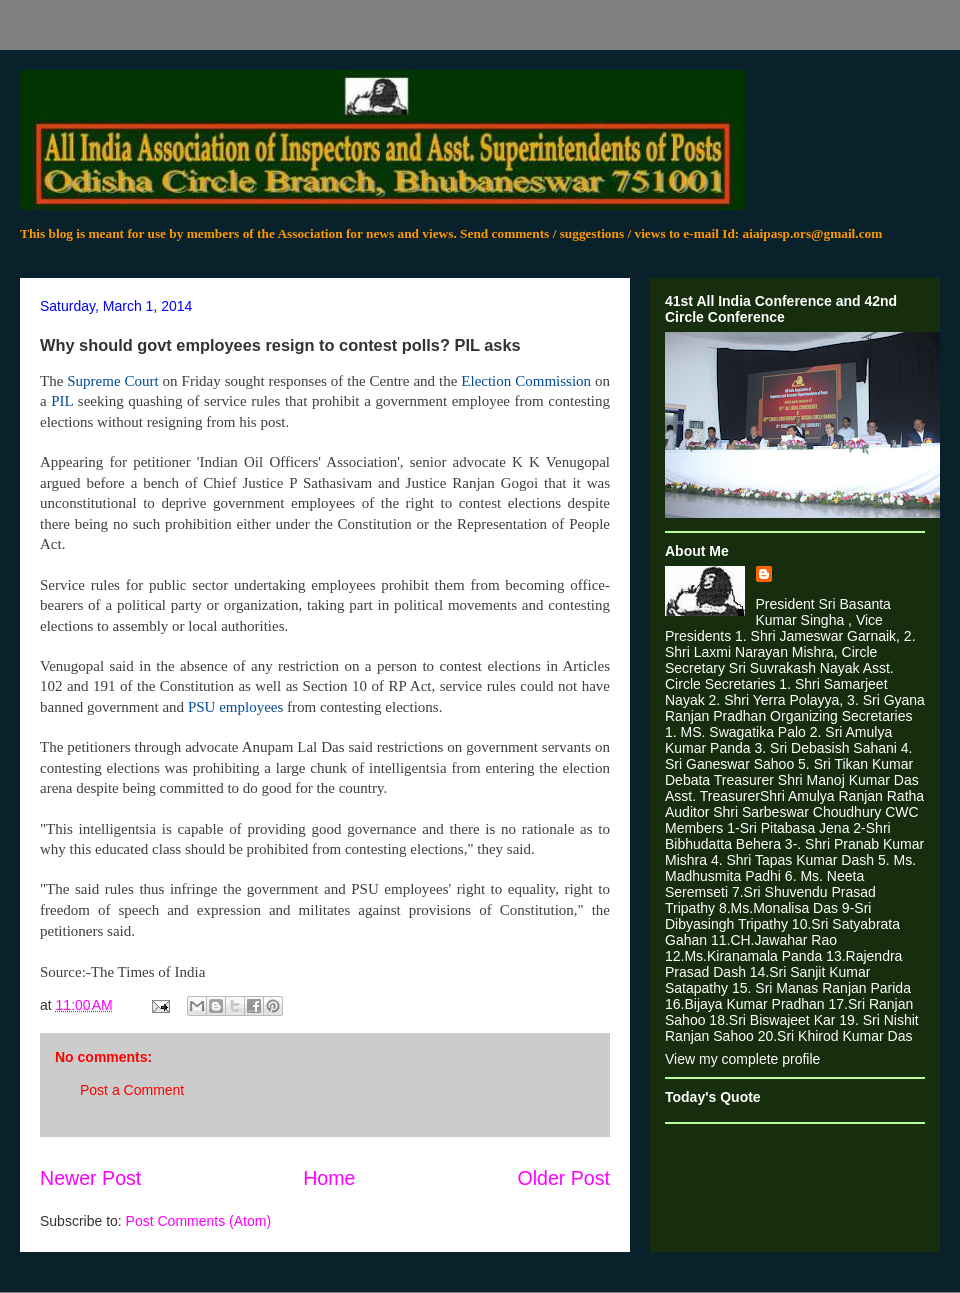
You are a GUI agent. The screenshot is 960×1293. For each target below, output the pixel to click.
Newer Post (90, 1178)
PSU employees (235, 707)
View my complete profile (742, 1059)
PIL (62, 401)
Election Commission (526, 381)
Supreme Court (112, 381)
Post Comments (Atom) (198, 1221)
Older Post (563, 1178)
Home (329, 1178)
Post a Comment (132, 1090)
